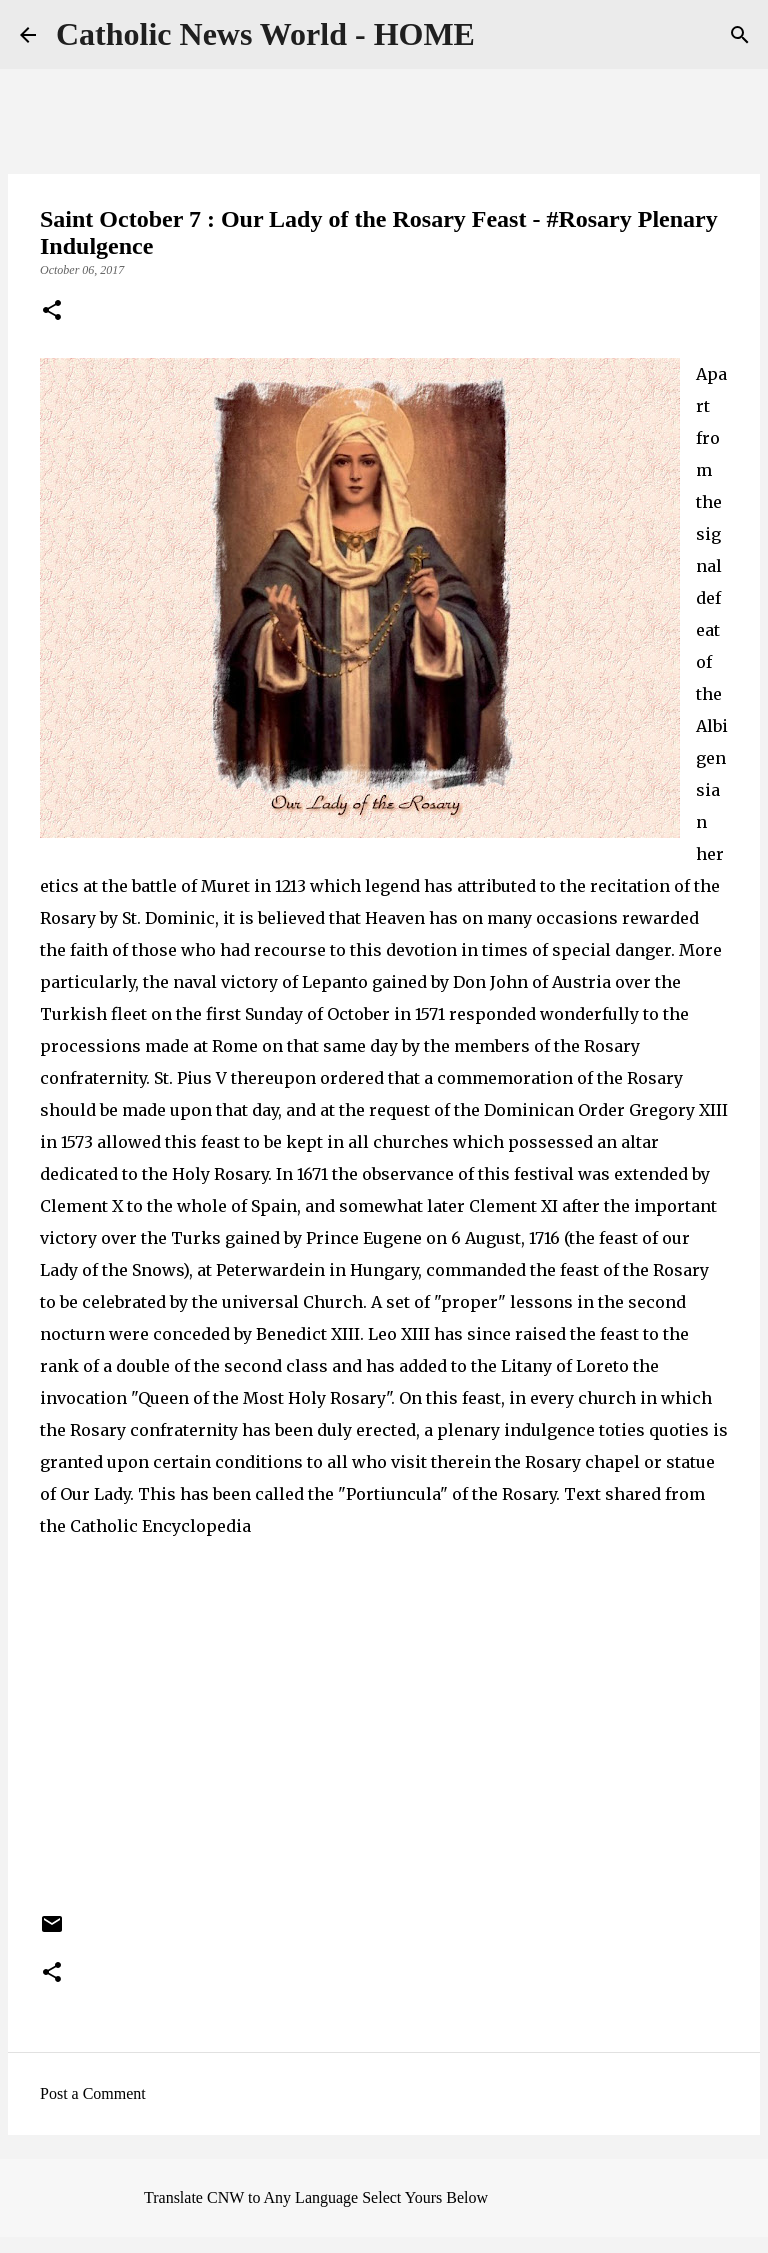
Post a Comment (93, 2093)
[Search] (740, 35)
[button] (52, 312)
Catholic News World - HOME (265, 34)
